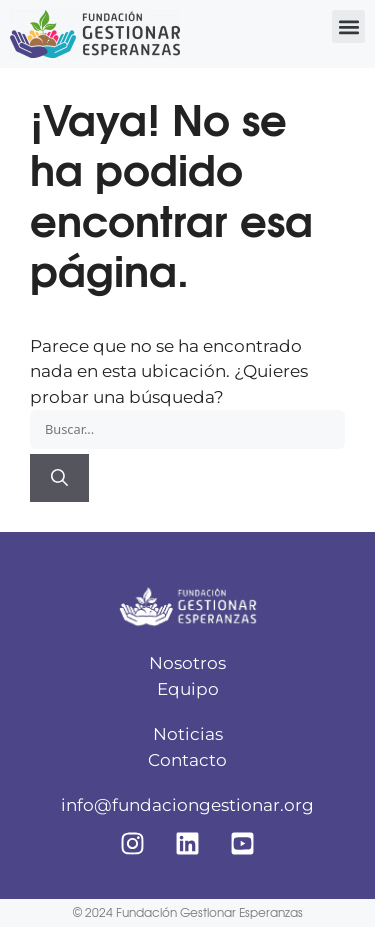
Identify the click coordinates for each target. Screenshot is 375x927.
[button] (348, 26)
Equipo (188, 689)
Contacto (187, 760)
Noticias (188, 734)
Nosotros (187, 663)
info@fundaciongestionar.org (187, 805)
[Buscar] (59, 478)
